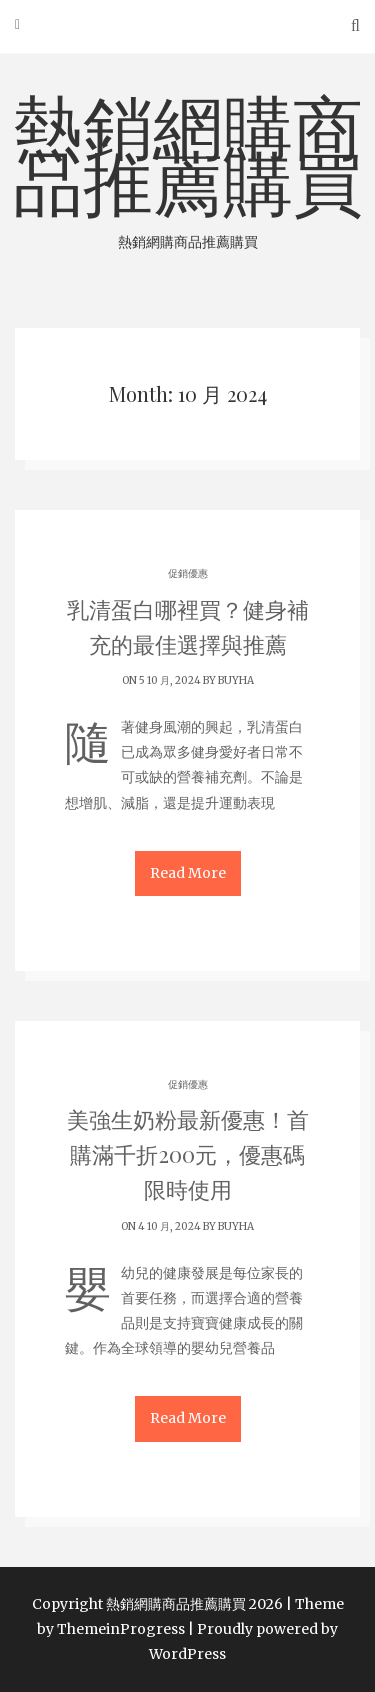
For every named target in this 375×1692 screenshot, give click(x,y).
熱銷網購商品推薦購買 (187, 169)
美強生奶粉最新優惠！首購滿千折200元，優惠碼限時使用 (188, 1154)
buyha (236, 680)
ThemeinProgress (121, 1629)
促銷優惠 (188, 573)
